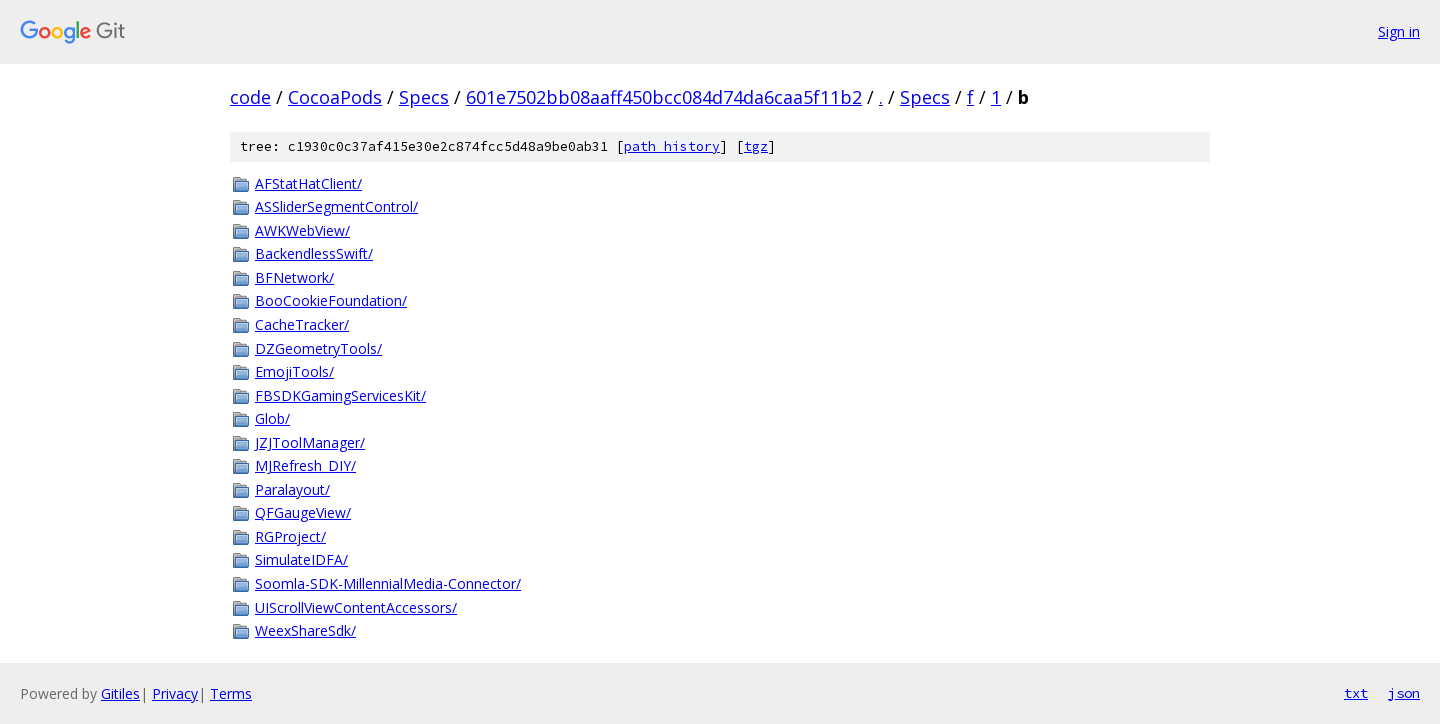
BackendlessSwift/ (314, 253)
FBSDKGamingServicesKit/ (340, 395)
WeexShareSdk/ (305, 630)
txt (1356, 693)
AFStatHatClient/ (308, 183)
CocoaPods (335, 97)
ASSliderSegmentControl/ (336, 206)
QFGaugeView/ (303, 512)
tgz (756, 146)
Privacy (175, 693)
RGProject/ (290, 536)
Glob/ (272, 418)
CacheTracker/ (302, 324)
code (250, 97)
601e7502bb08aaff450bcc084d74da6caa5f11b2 (664, 97)
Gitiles (120, 693)
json (1404, 693)
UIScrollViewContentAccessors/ (356, 607)
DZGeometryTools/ (318, 348)
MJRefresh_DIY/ (305, 465)
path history (672, 146)
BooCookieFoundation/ (331, 300)
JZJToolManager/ (310, 442)
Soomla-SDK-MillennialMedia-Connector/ (388, 583)
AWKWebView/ (302, 230)
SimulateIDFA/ (301, 559)
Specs (424, 97)
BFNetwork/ (294, 277)
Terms (231, 693)
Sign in (1399, 31)
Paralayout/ (292, 489)
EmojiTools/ (294, 371)
